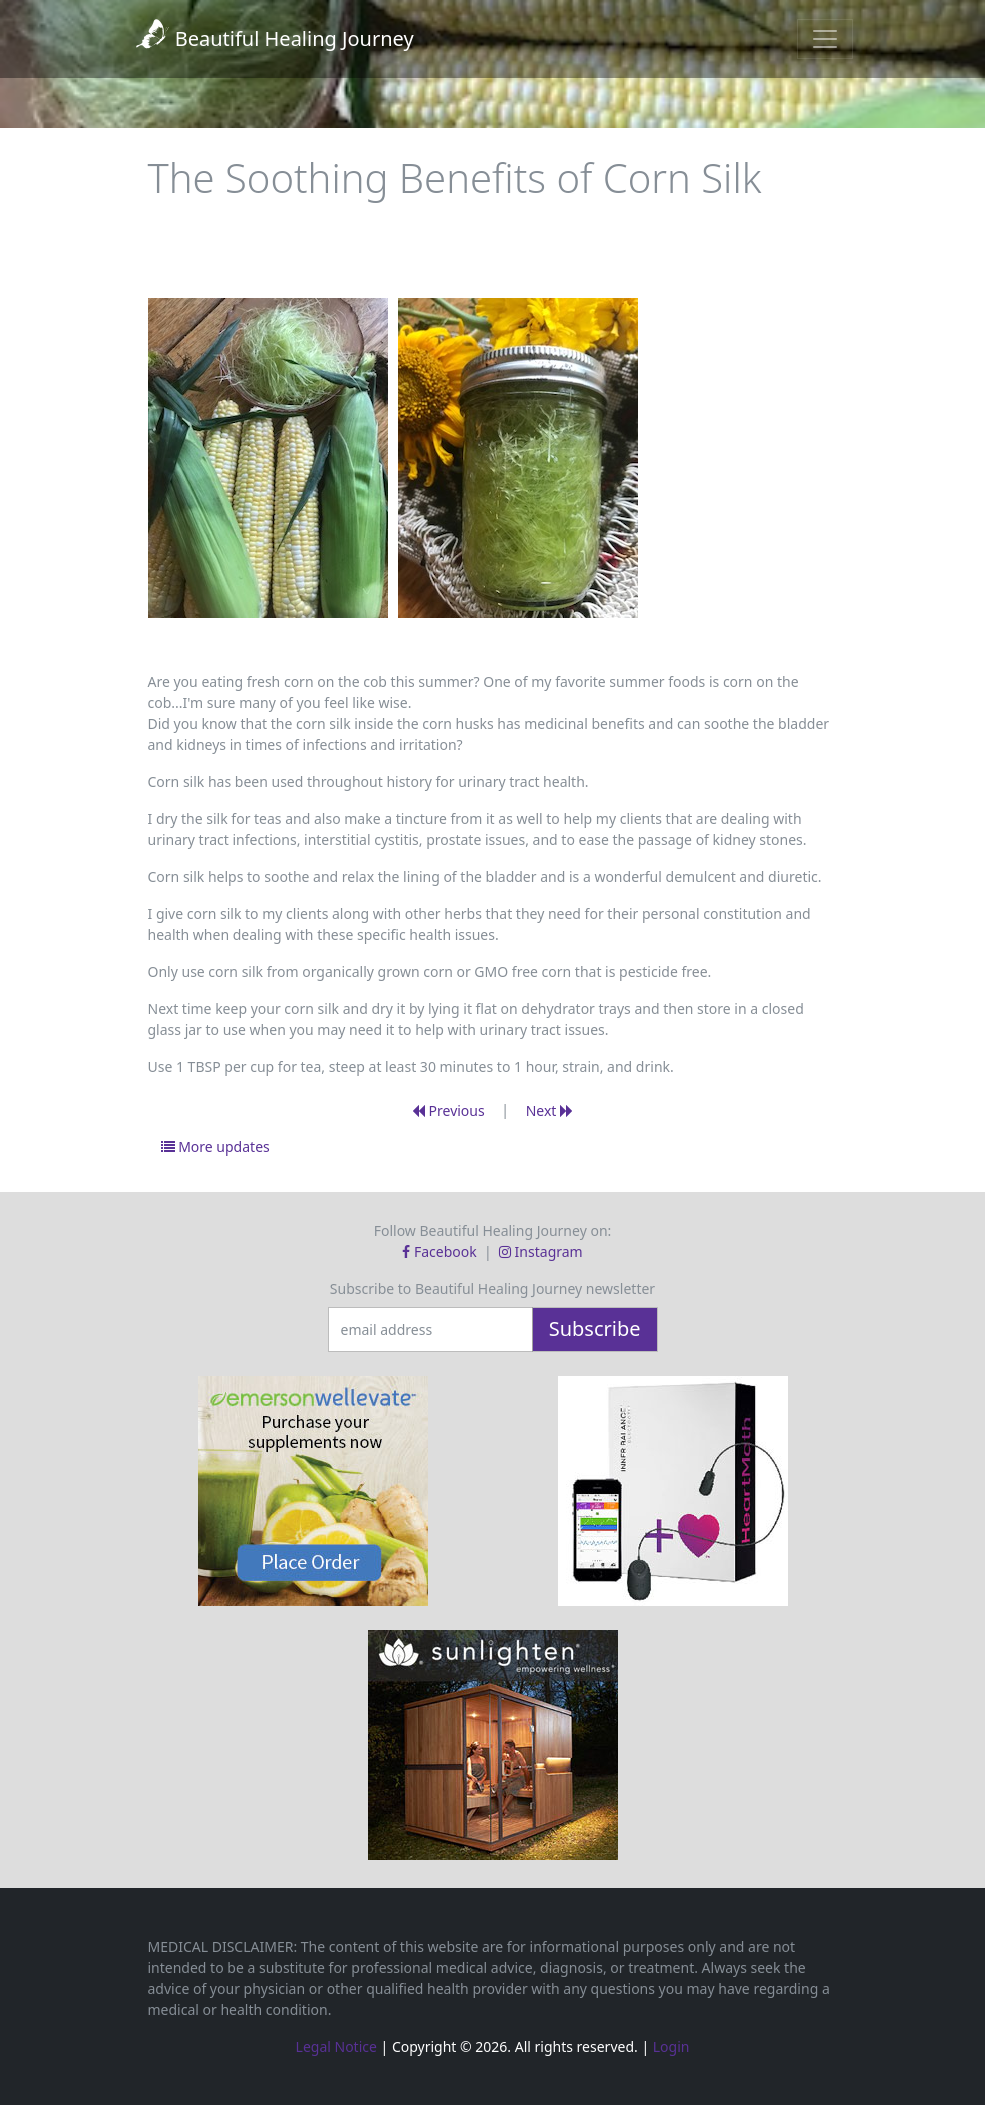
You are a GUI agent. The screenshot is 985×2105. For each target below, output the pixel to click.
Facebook (441, 1251)
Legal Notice (336, 2046)
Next (549, 1110)
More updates (215, 1146)
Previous (448, 1110)
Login (671, 2046)
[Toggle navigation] (825, 39)
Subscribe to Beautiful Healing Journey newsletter (492, 1288)
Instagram (541, 1251)
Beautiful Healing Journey (273, 38)
